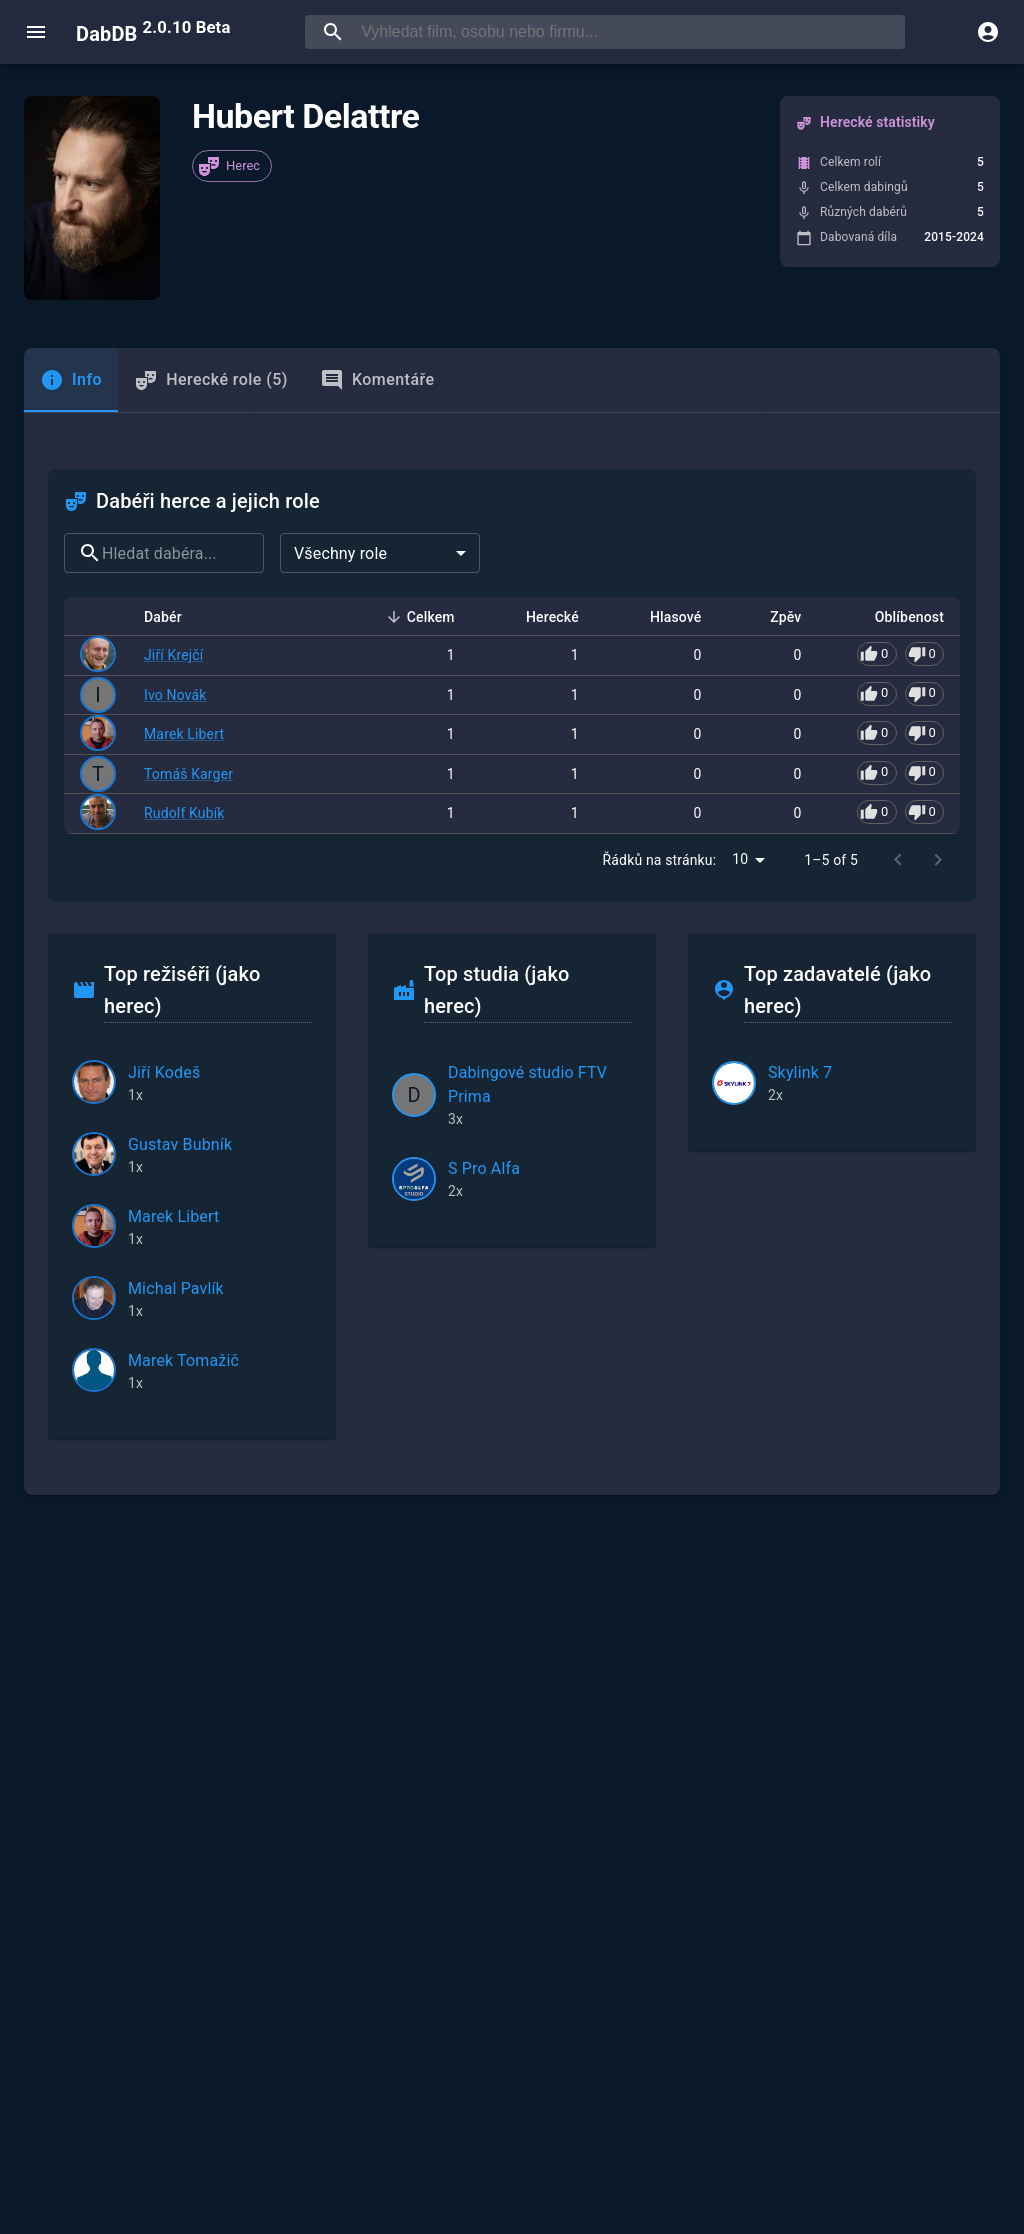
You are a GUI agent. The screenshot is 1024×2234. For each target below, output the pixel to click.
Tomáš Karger (188, 774)
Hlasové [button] (665, 617)
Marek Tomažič (183, 1360)
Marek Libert (184, 734)
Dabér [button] (174, 617)
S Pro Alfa (484, 1168)
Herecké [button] (541, 617)
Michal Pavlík (176, 1288)
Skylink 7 (800, 1072)
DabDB (153, 32)
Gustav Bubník (180, 1144)
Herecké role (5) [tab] (211, 380)
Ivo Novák (175, 695)
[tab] (71, 380)
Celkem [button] (420, 617)
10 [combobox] (740, 859)
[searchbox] (629, 32)
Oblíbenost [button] (898, 617)
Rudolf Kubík (184, 813)
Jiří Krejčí (173, 655)
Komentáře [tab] (377, 380)
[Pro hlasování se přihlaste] (900, 654)
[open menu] (36, 32)
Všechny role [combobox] (340, 553)
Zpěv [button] (774, 617)
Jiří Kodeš (164, 1072)
